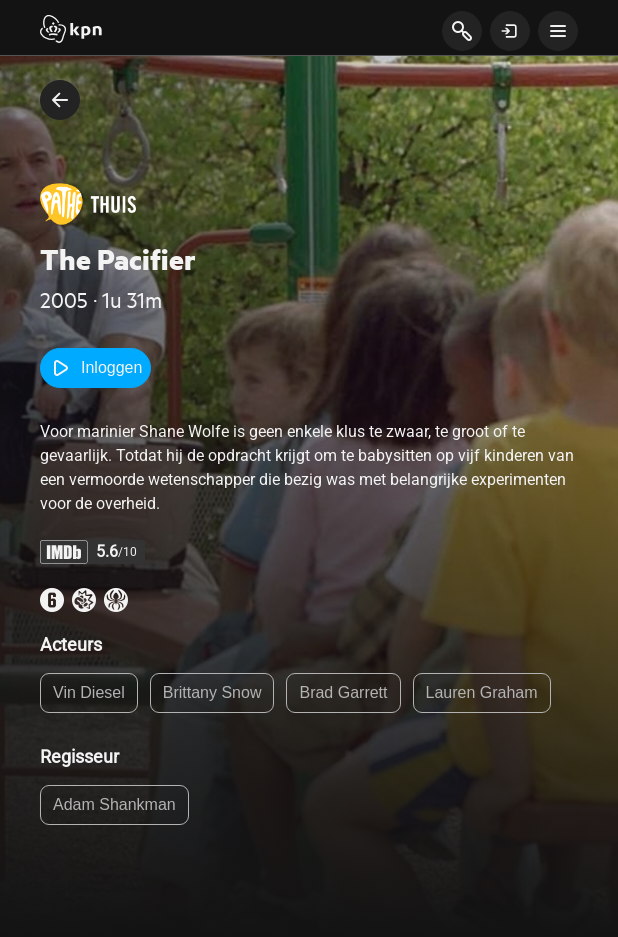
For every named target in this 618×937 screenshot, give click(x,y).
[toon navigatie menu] (558, 31)
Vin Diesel (89, 692)
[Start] (71, 31)
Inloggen (95, 368)
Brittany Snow (212, 692)
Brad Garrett (343, 692)
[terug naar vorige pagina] (60, 100)
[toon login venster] (510, 31)
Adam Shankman (114, 804)
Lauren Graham (482, 692)
